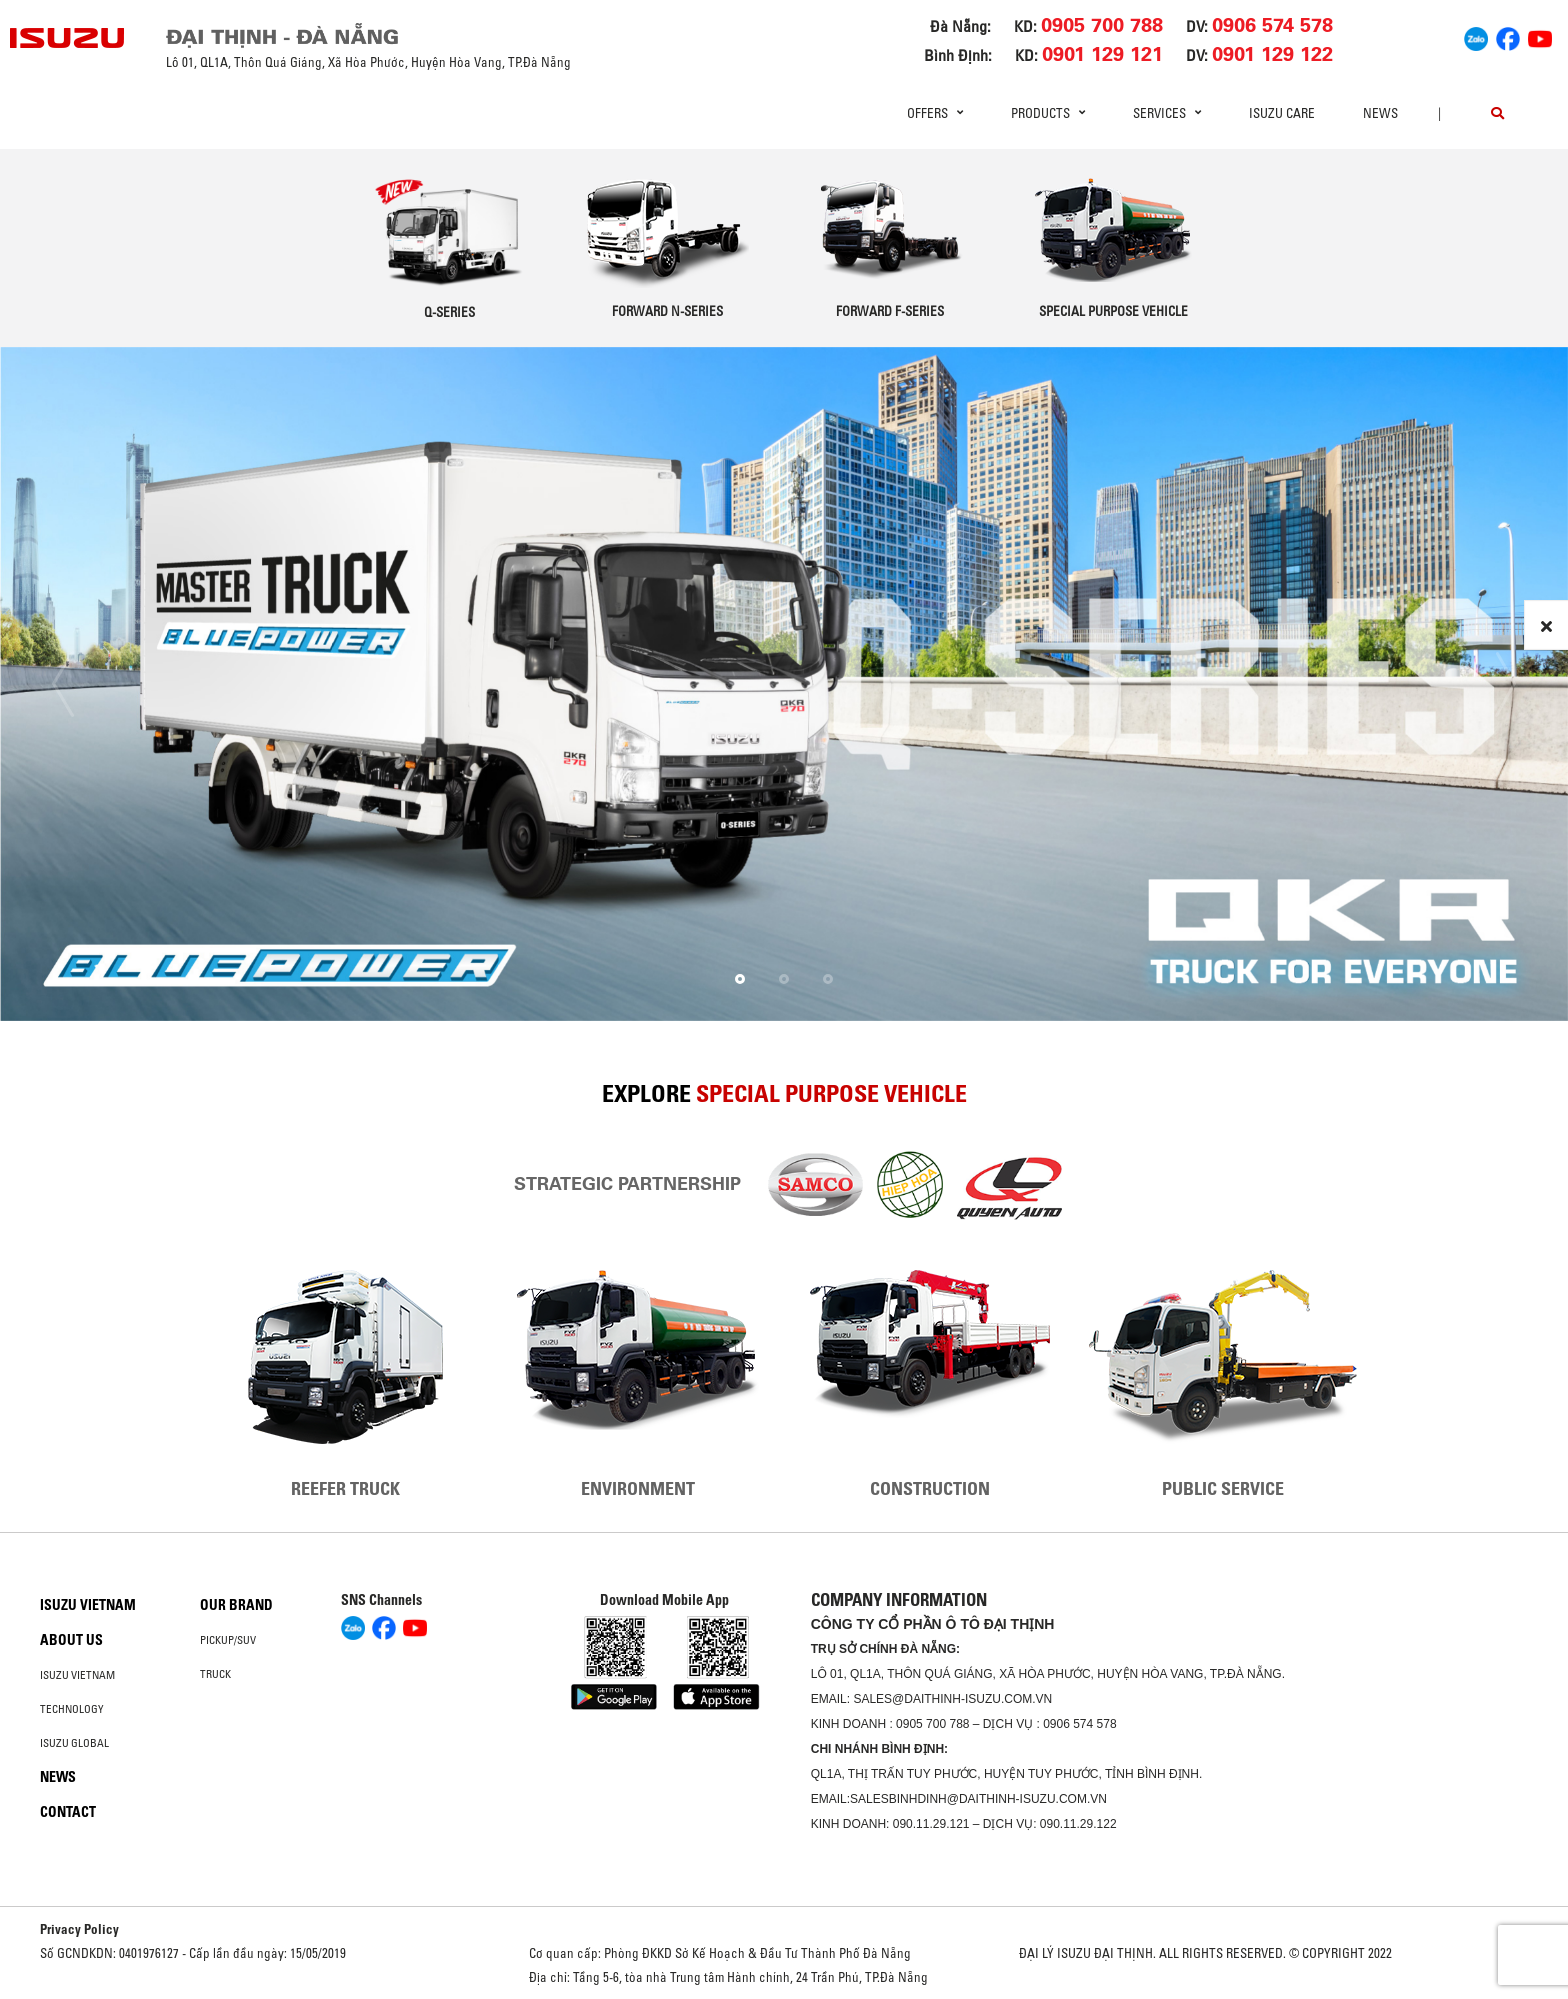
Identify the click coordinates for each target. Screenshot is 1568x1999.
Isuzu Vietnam (88, 1605)
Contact (68, 1812)
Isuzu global (74, 1743)
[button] (740, 979)
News (1380, 113)
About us (71, 1640)
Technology (72, 1709)
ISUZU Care (1282, 113)
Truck (215, 1674)
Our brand (236, 1605)
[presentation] (63, 684)
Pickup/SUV (228, 1640)
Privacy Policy (79, 1929)
